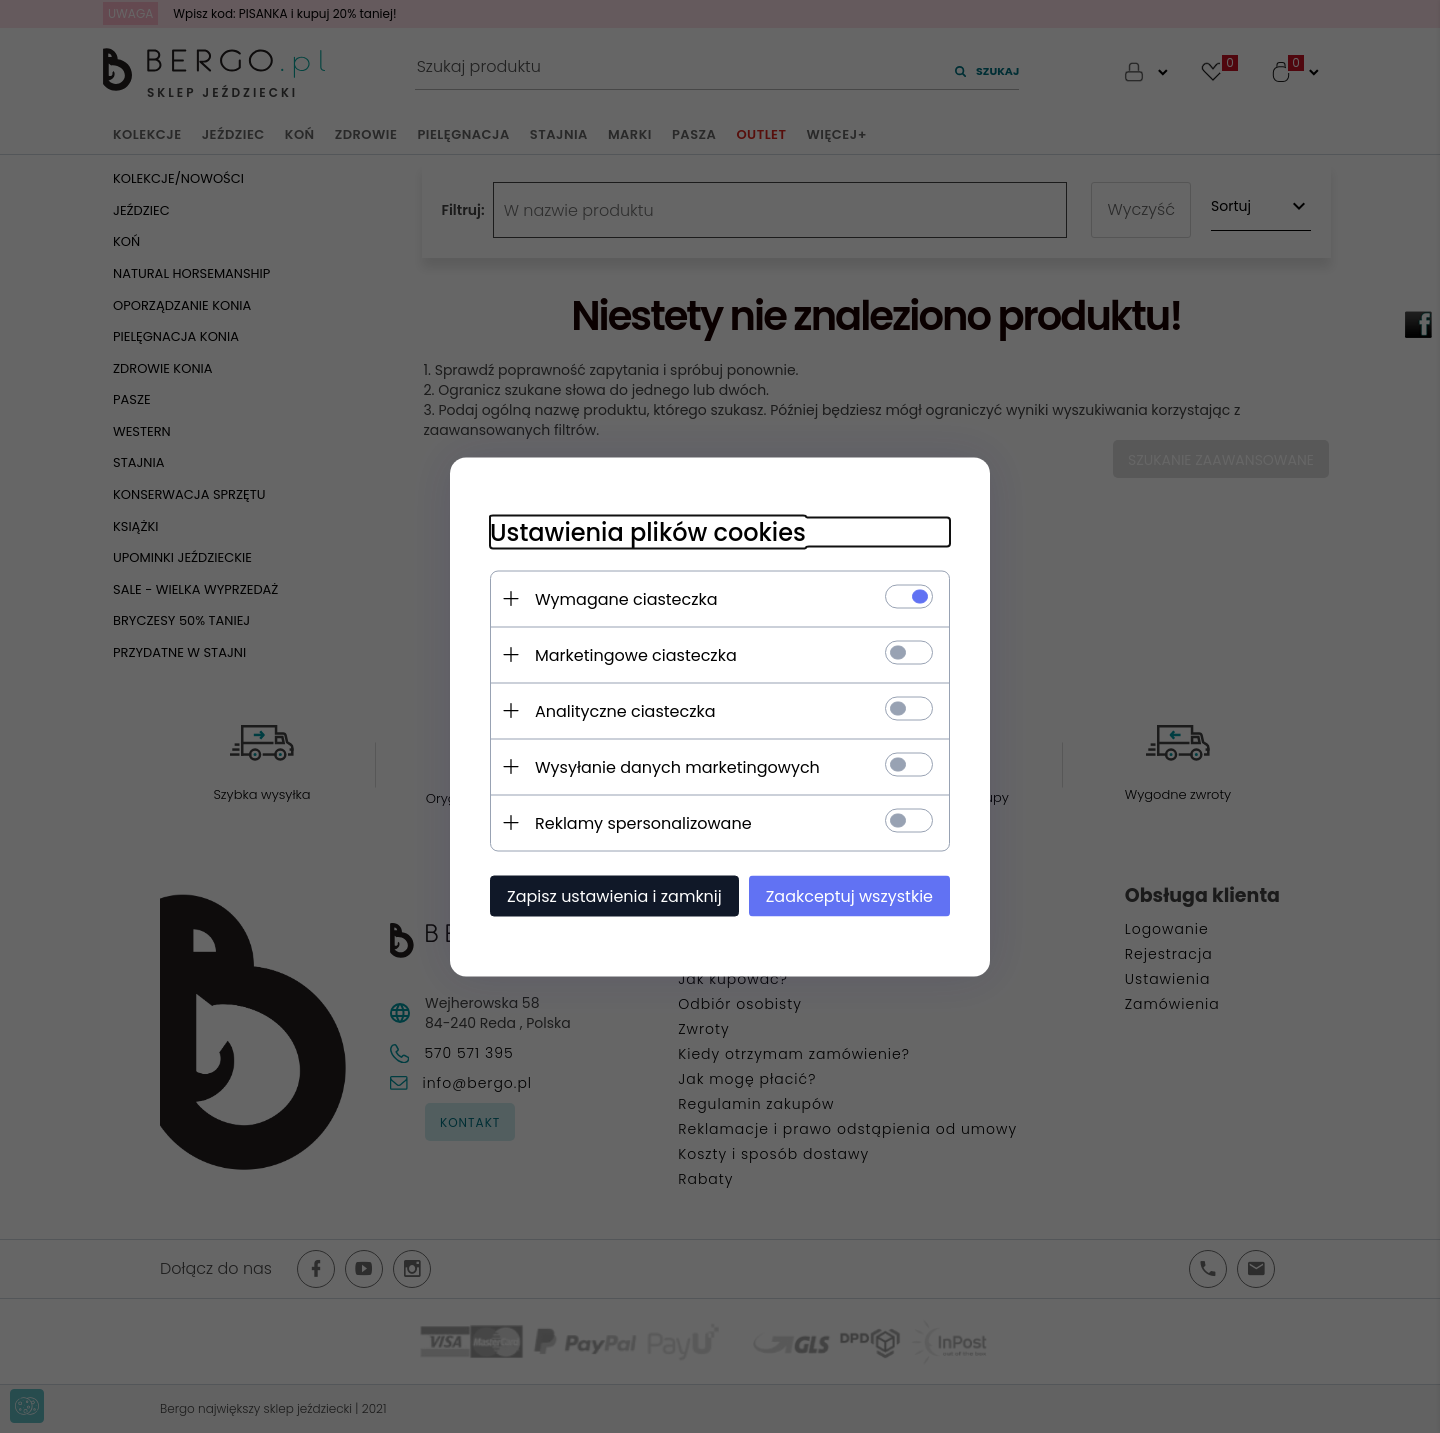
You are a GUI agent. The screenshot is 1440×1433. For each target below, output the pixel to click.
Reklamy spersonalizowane (643, 822)
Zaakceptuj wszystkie (849, 895)
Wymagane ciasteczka (626, 598)
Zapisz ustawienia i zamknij (614, 895)
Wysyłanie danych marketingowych (677, 766)
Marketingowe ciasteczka (636, 654)
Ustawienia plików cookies (648, 531)
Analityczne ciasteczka (625, 710)
